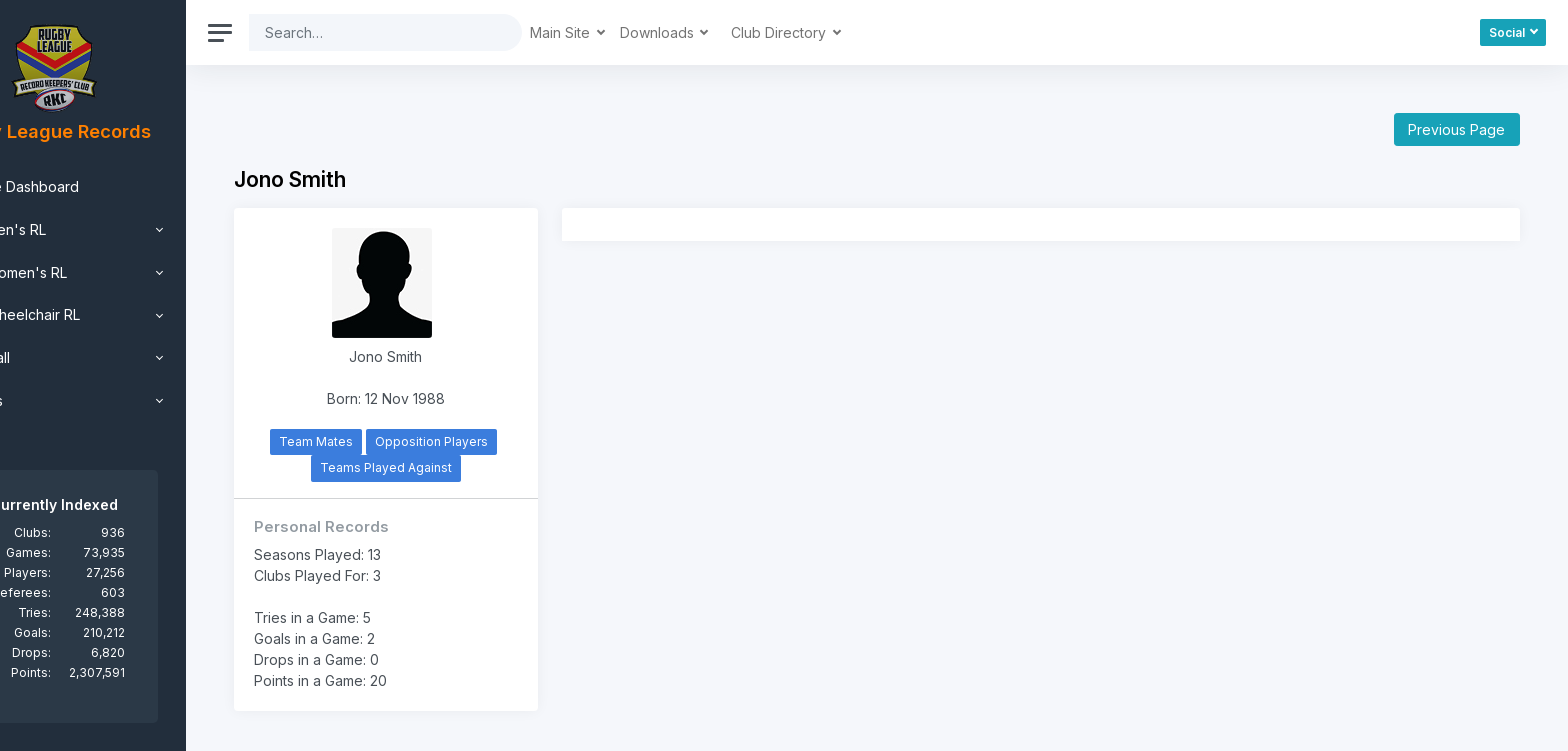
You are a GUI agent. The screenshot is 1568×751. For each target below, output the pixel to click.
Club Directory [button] (858, 32)
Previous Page (1456, 129)
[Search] (448, 32)
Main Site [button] (640, 32)
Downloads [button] (737, 32)
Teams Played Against (454, 467)
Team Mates (385, 441)
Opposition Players (500, 441)
